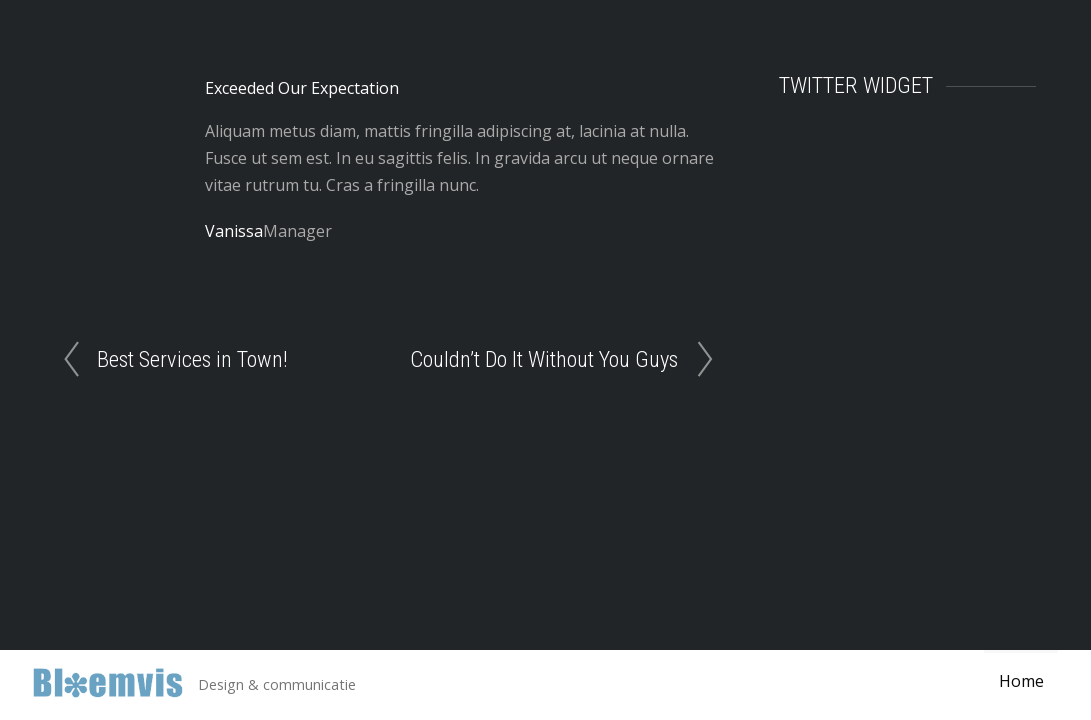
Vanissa (234, 231)
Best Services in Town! (192, 359)
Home (1020, 682)
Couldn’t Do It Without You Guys (544, 359)
